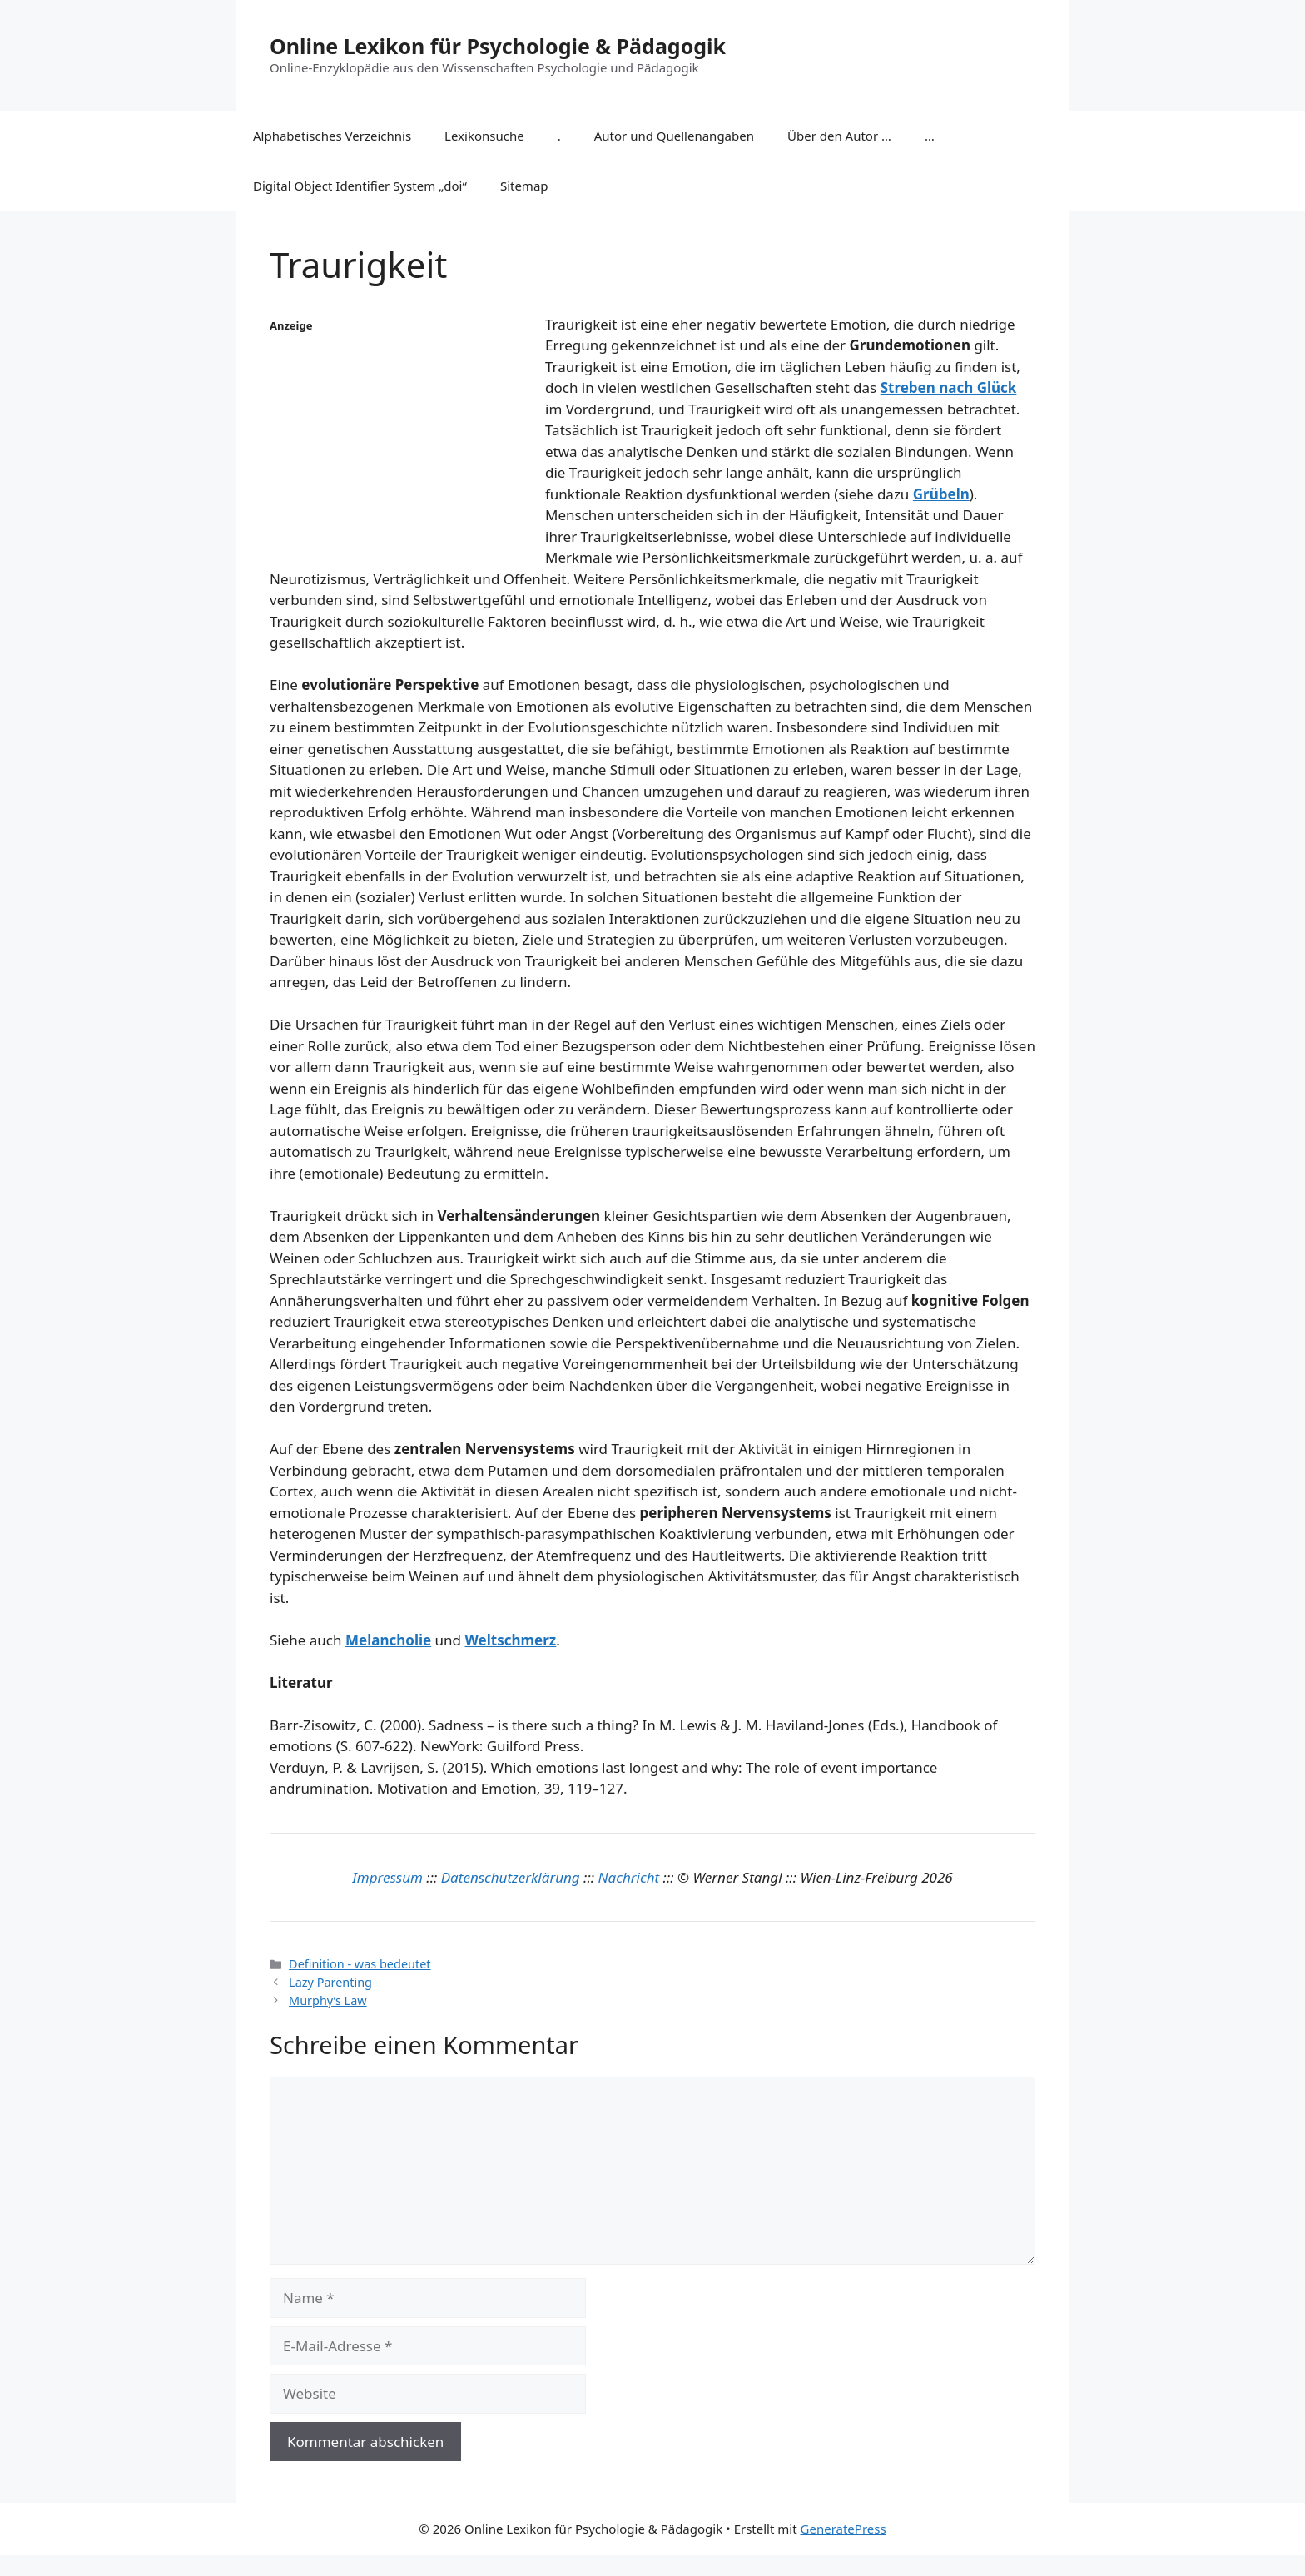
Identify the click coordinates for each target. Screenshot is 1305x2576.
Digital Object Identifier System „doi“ (360, 185)
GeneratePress (843, 2528)
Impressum (387, 1877)
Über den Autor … (839, 135)
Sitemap (524, 185)
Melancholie (388, 1640)
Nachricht (629, 1877)
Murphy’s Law (328, 2000)
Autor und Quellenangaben (674, 135)
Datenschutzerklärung (510, 1877)
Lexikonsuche (484, 135)
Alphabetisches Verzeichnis (332, 135)
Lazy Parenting (330, 1982)
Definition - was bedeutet (359, 1964)
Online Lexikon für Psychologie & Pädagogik (498, 46)
